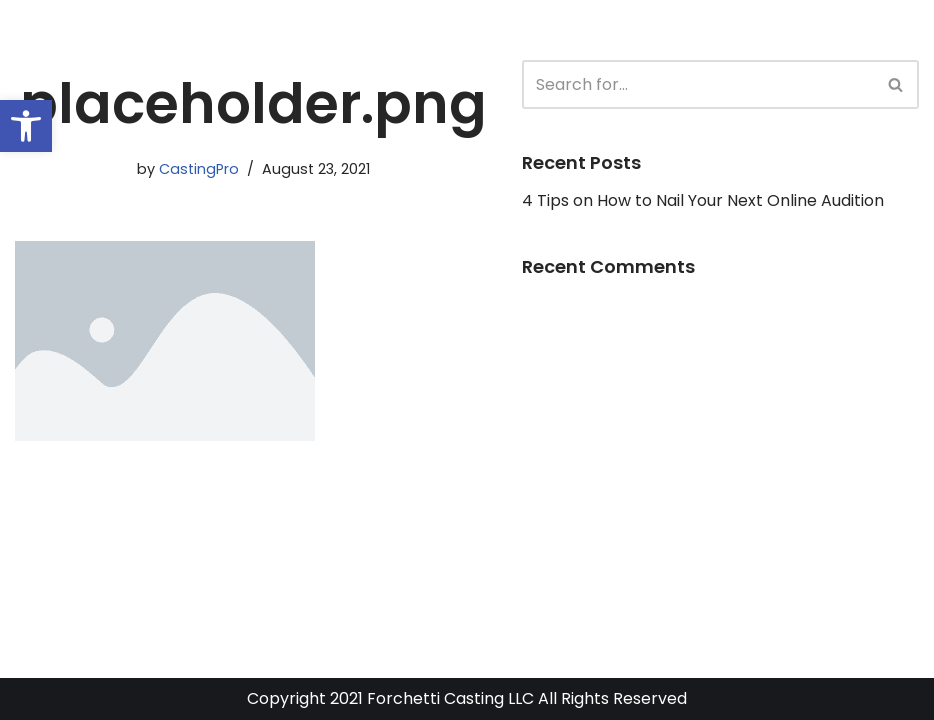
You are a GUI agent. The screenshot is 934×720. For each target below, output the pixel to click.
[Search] (698, 84)
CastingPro (199, 169)
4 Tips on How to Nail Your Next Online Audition (703, 200)
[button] (26, 126)
